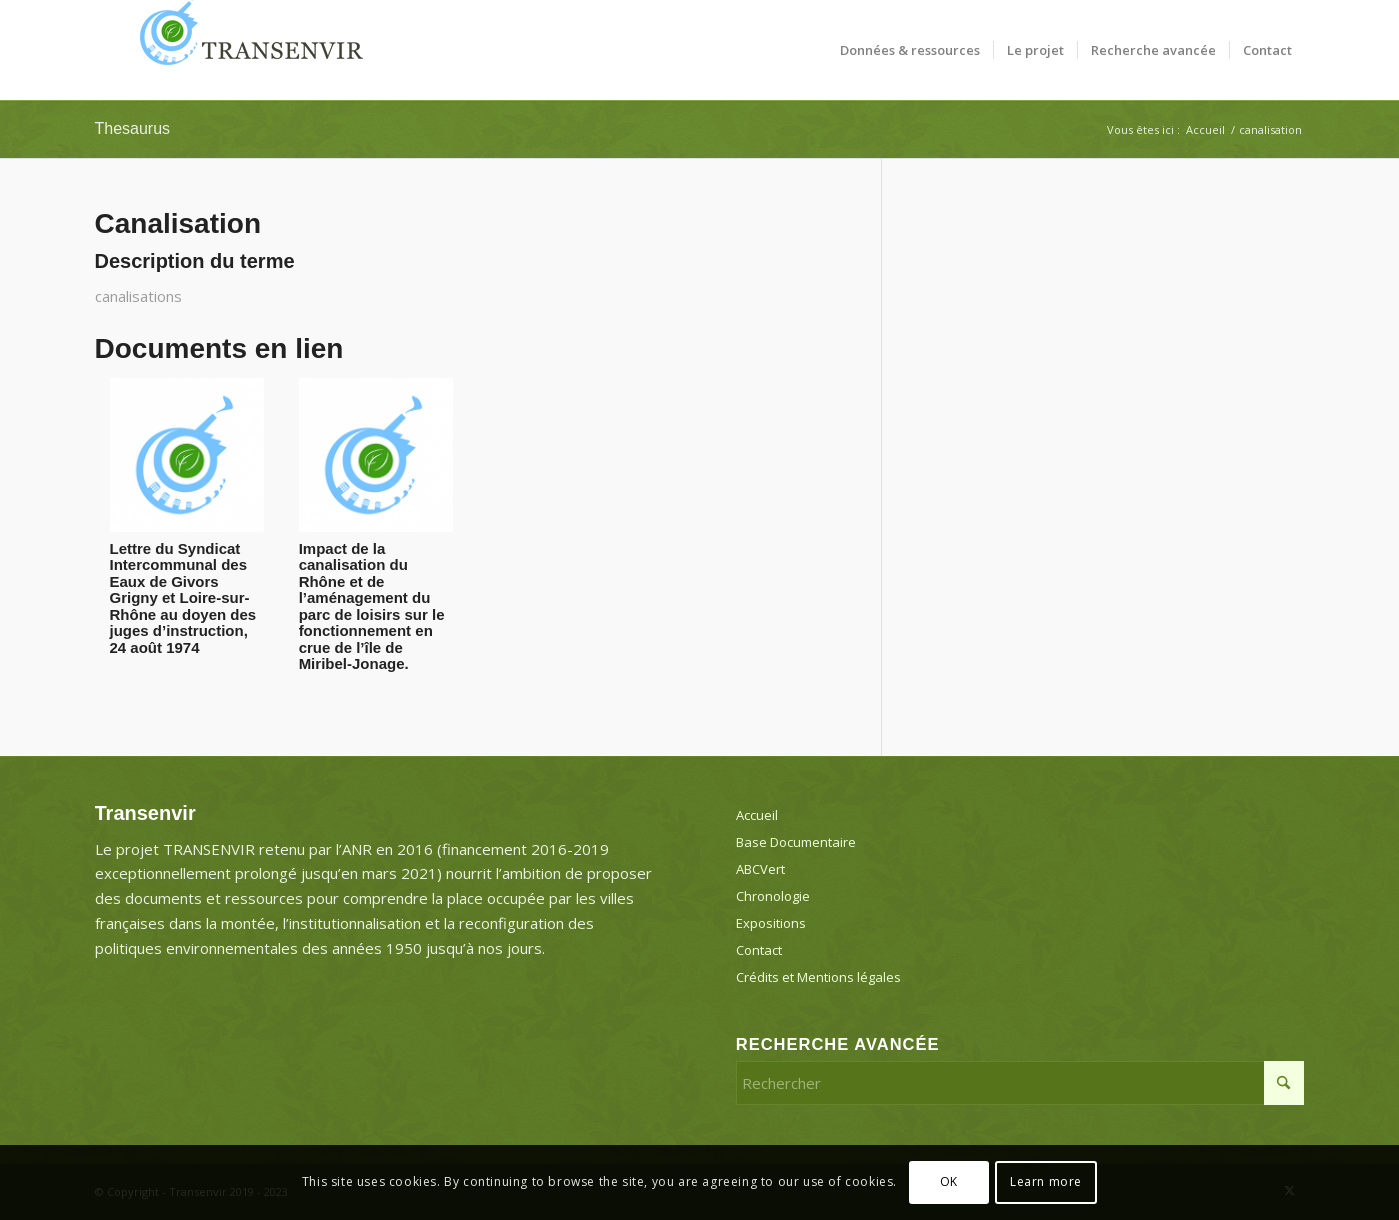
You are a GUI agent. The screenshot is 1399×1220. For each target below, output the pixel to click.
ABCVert (760, 869)
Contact (759, 950)
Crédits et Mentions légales (818, 977)
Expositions (771, 923)
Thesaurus (133, 128)
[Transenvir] (245, 50)
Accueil (757, 815)
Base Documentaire (796, 842)
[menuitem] (910, 50)
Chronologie (773, 896)
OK (949, 1181)
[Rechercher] (1020, 1083)
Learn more (1046, 1181)
